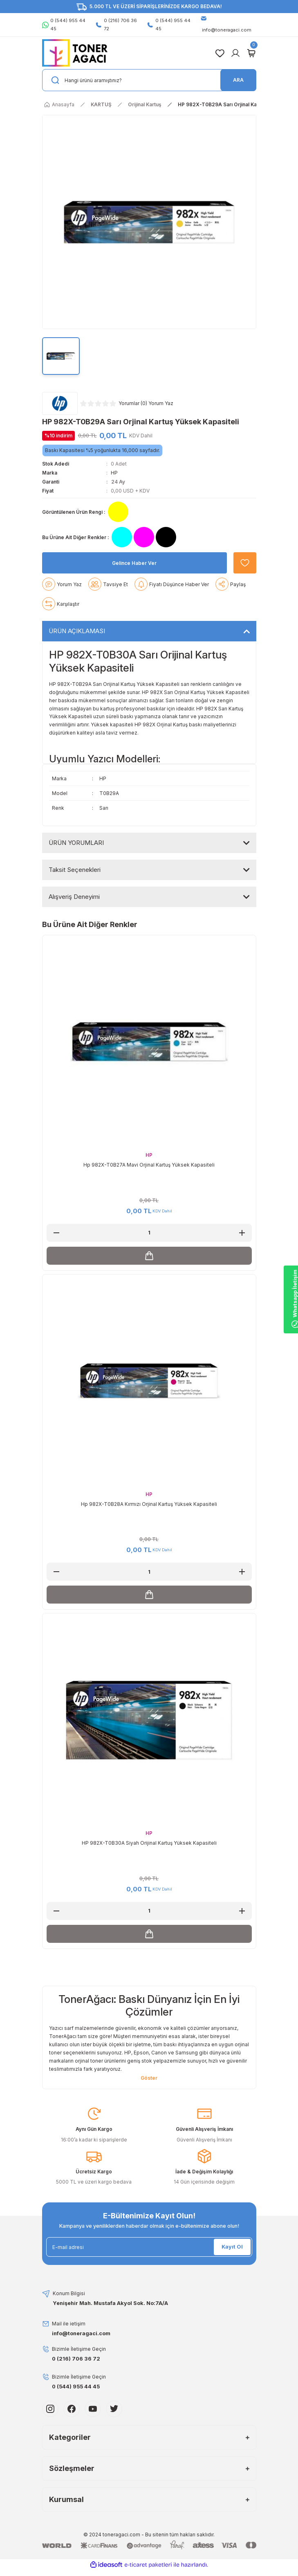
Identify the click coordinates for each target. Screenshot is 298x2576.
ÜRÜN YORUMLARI (76, 856)
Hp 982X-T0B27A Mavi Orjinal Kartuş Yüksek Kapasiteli (149, 1179)
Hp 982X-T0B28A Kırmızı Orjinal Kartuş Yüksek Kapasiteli (149, 1518)
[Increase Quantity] (242, 1247)
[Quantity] (149, 1247)
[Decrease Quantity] (56, 1247)
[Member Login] (235, 53)
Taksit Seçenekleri (75, 883)
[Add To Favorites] (244, 576)
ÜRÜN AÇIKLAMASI (77, 645)
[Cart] (251, 53)
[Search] (149, 80)
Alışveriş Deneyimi (74, 910)
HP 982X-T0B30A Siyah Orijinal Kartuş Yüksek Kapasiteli (149, 1857)
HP (114, 473)
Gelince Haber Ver (134, 577)
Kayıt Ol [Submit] (232, 2261)
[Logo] (75, 52)
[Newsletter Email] (149, 2261)
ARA (238, 80)
